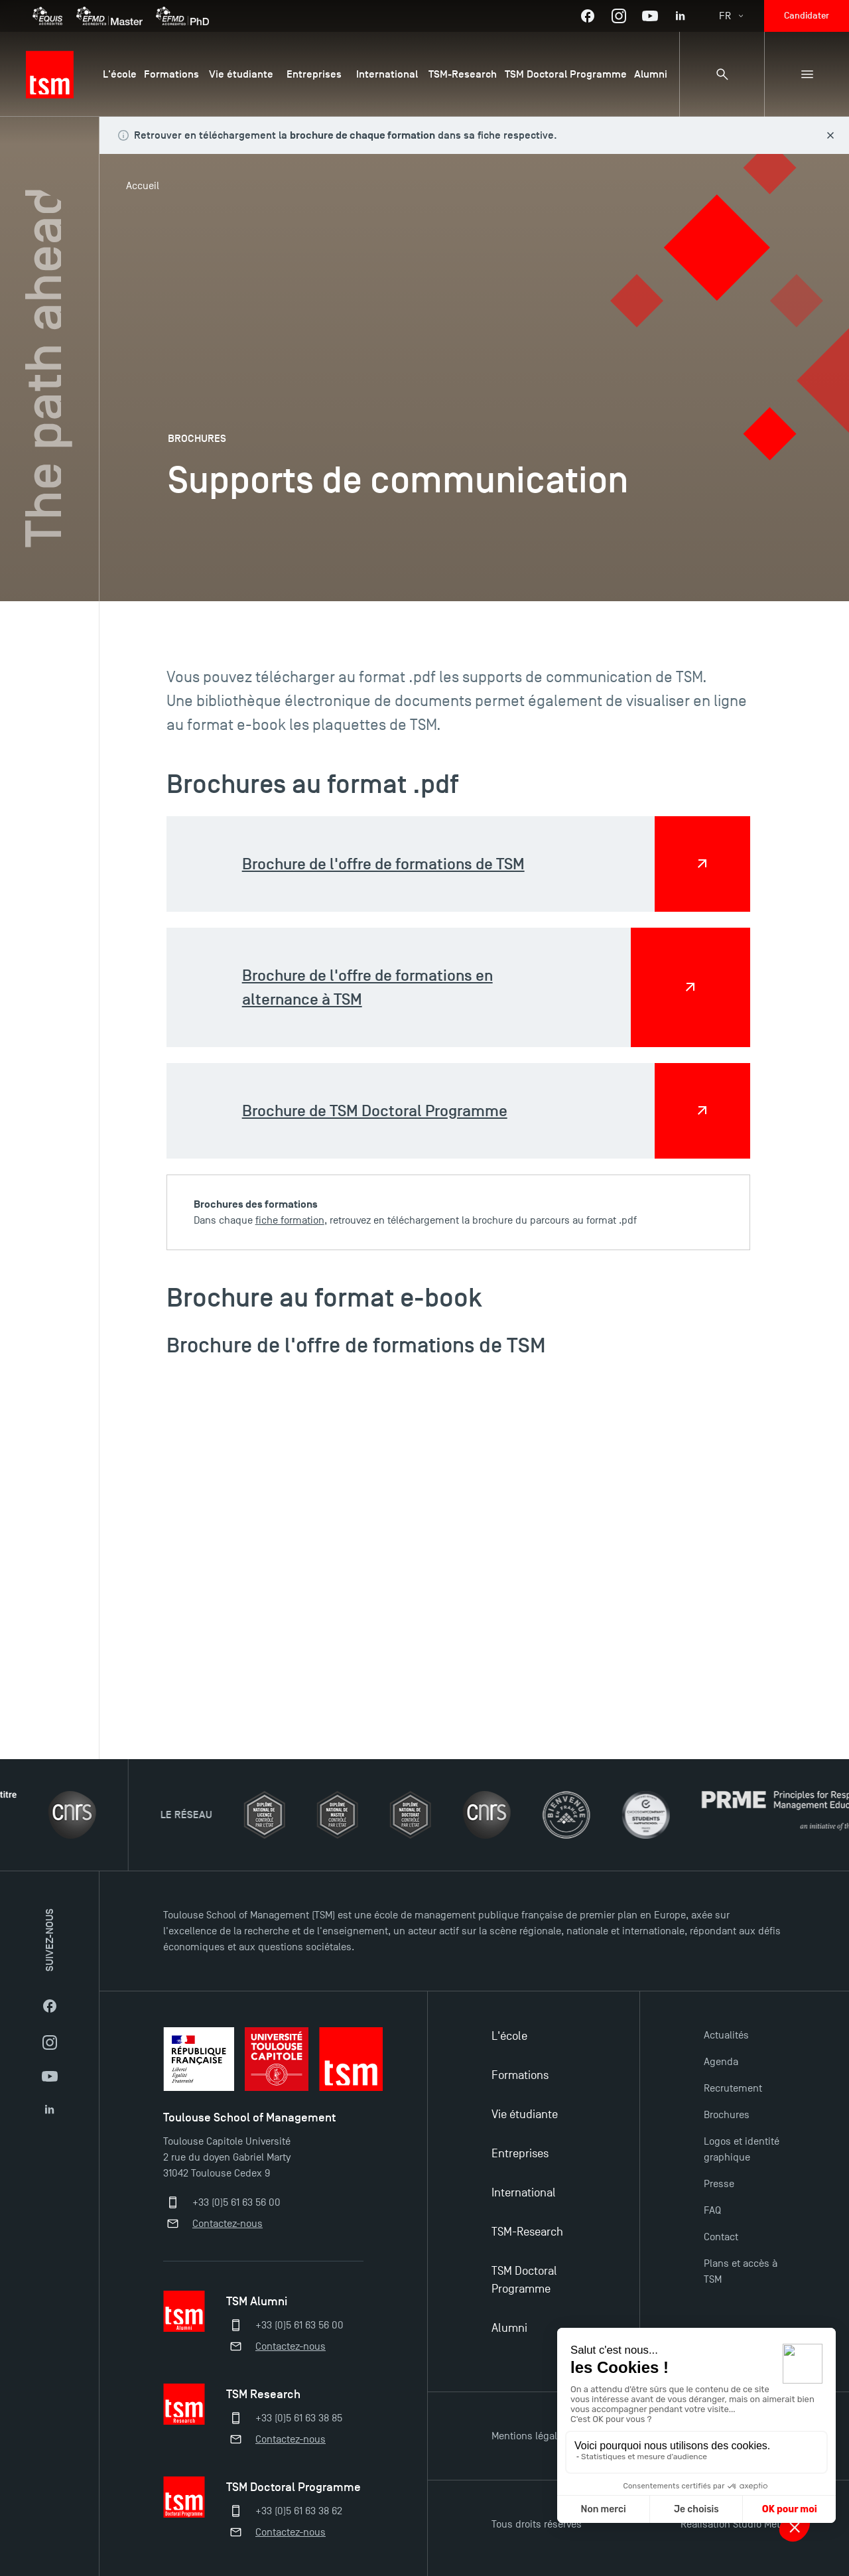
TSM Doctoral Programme (524, 2280)
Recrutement (733, 2088)
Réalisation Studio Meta (733, 2524)
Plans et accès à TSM (740, 2271)
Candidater (806, 15)
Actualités (726, 2035)
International (523, 2193)
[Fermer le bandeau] (830, 135)
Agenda (721, 2062)
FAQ (712, 2210)
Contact (721, 2237)
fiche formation (289, 1220)
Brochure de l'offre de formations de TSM (383, 863)
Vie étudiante (524, 2114)
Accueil (142, 186)
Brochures (727, 2115)
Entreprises (520, 2154)
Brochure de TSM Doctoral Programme (374, 1110)
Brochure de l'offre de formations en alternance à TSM (367, 987)
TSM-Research (527, 2232)
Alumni (509, 2328)
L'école (509, 2036)
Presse (719, 2184)
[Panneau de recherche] (721, 74)
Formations (520, 2075)
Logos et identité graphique (741, 2149)
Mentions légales (529, 2436)
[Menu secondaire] (806, 74)
